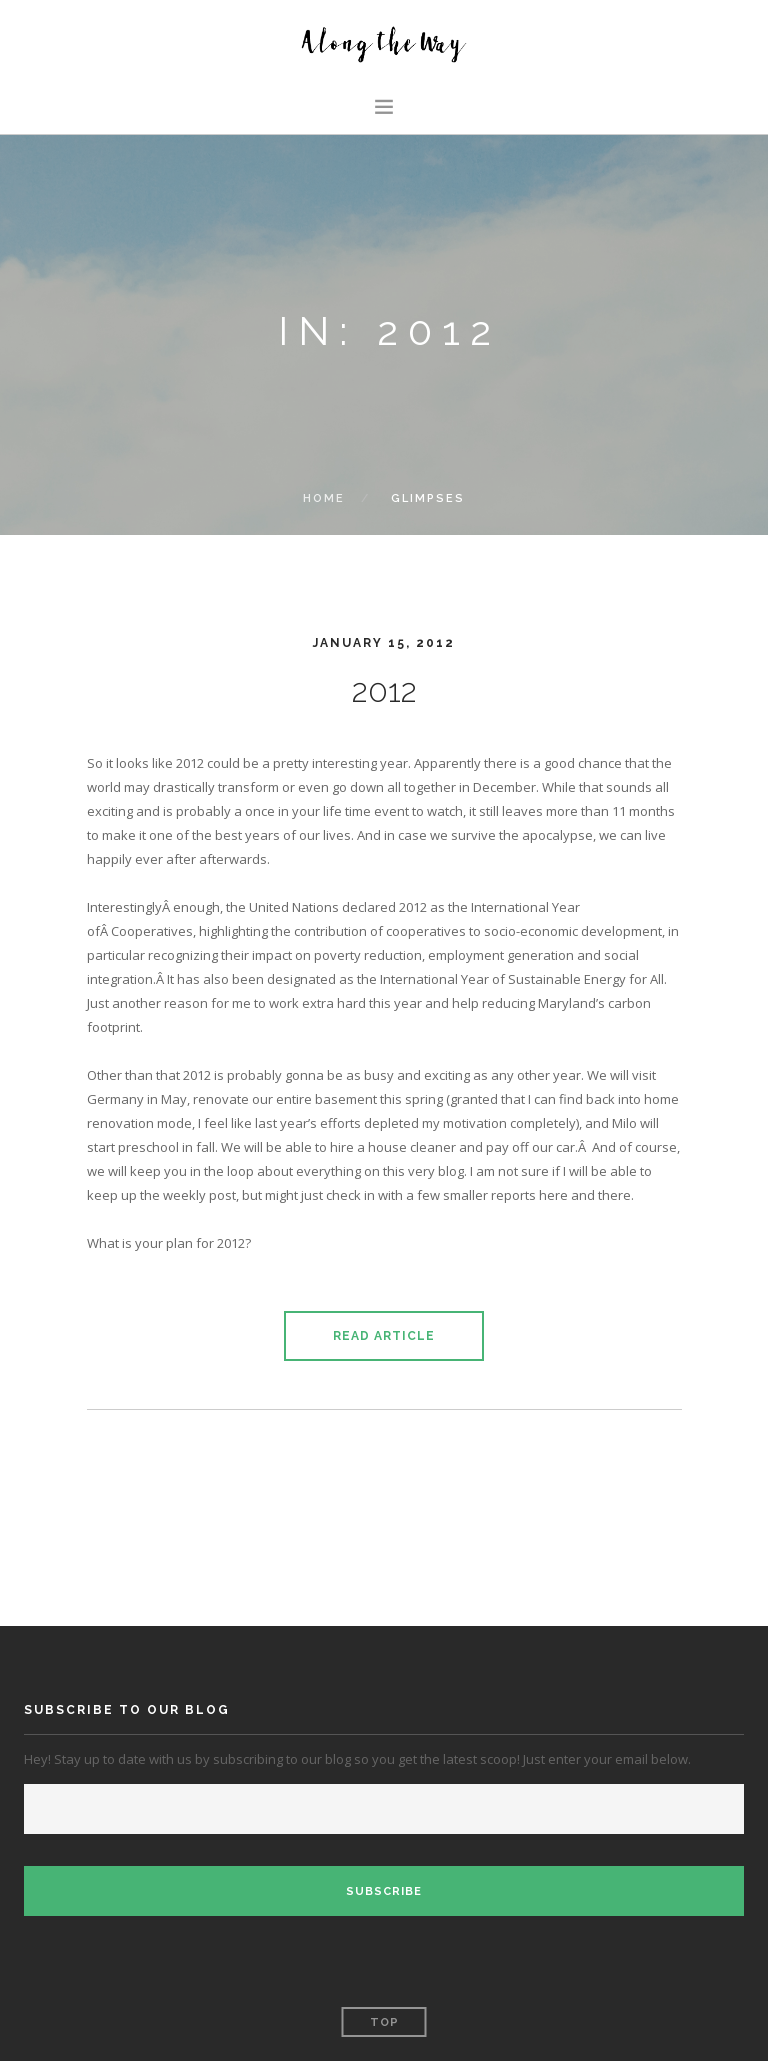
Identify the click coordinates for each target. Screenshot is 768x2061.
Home (324, 498)
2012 (384, 690)
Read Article (384, 1336)
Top (384, 2022)
